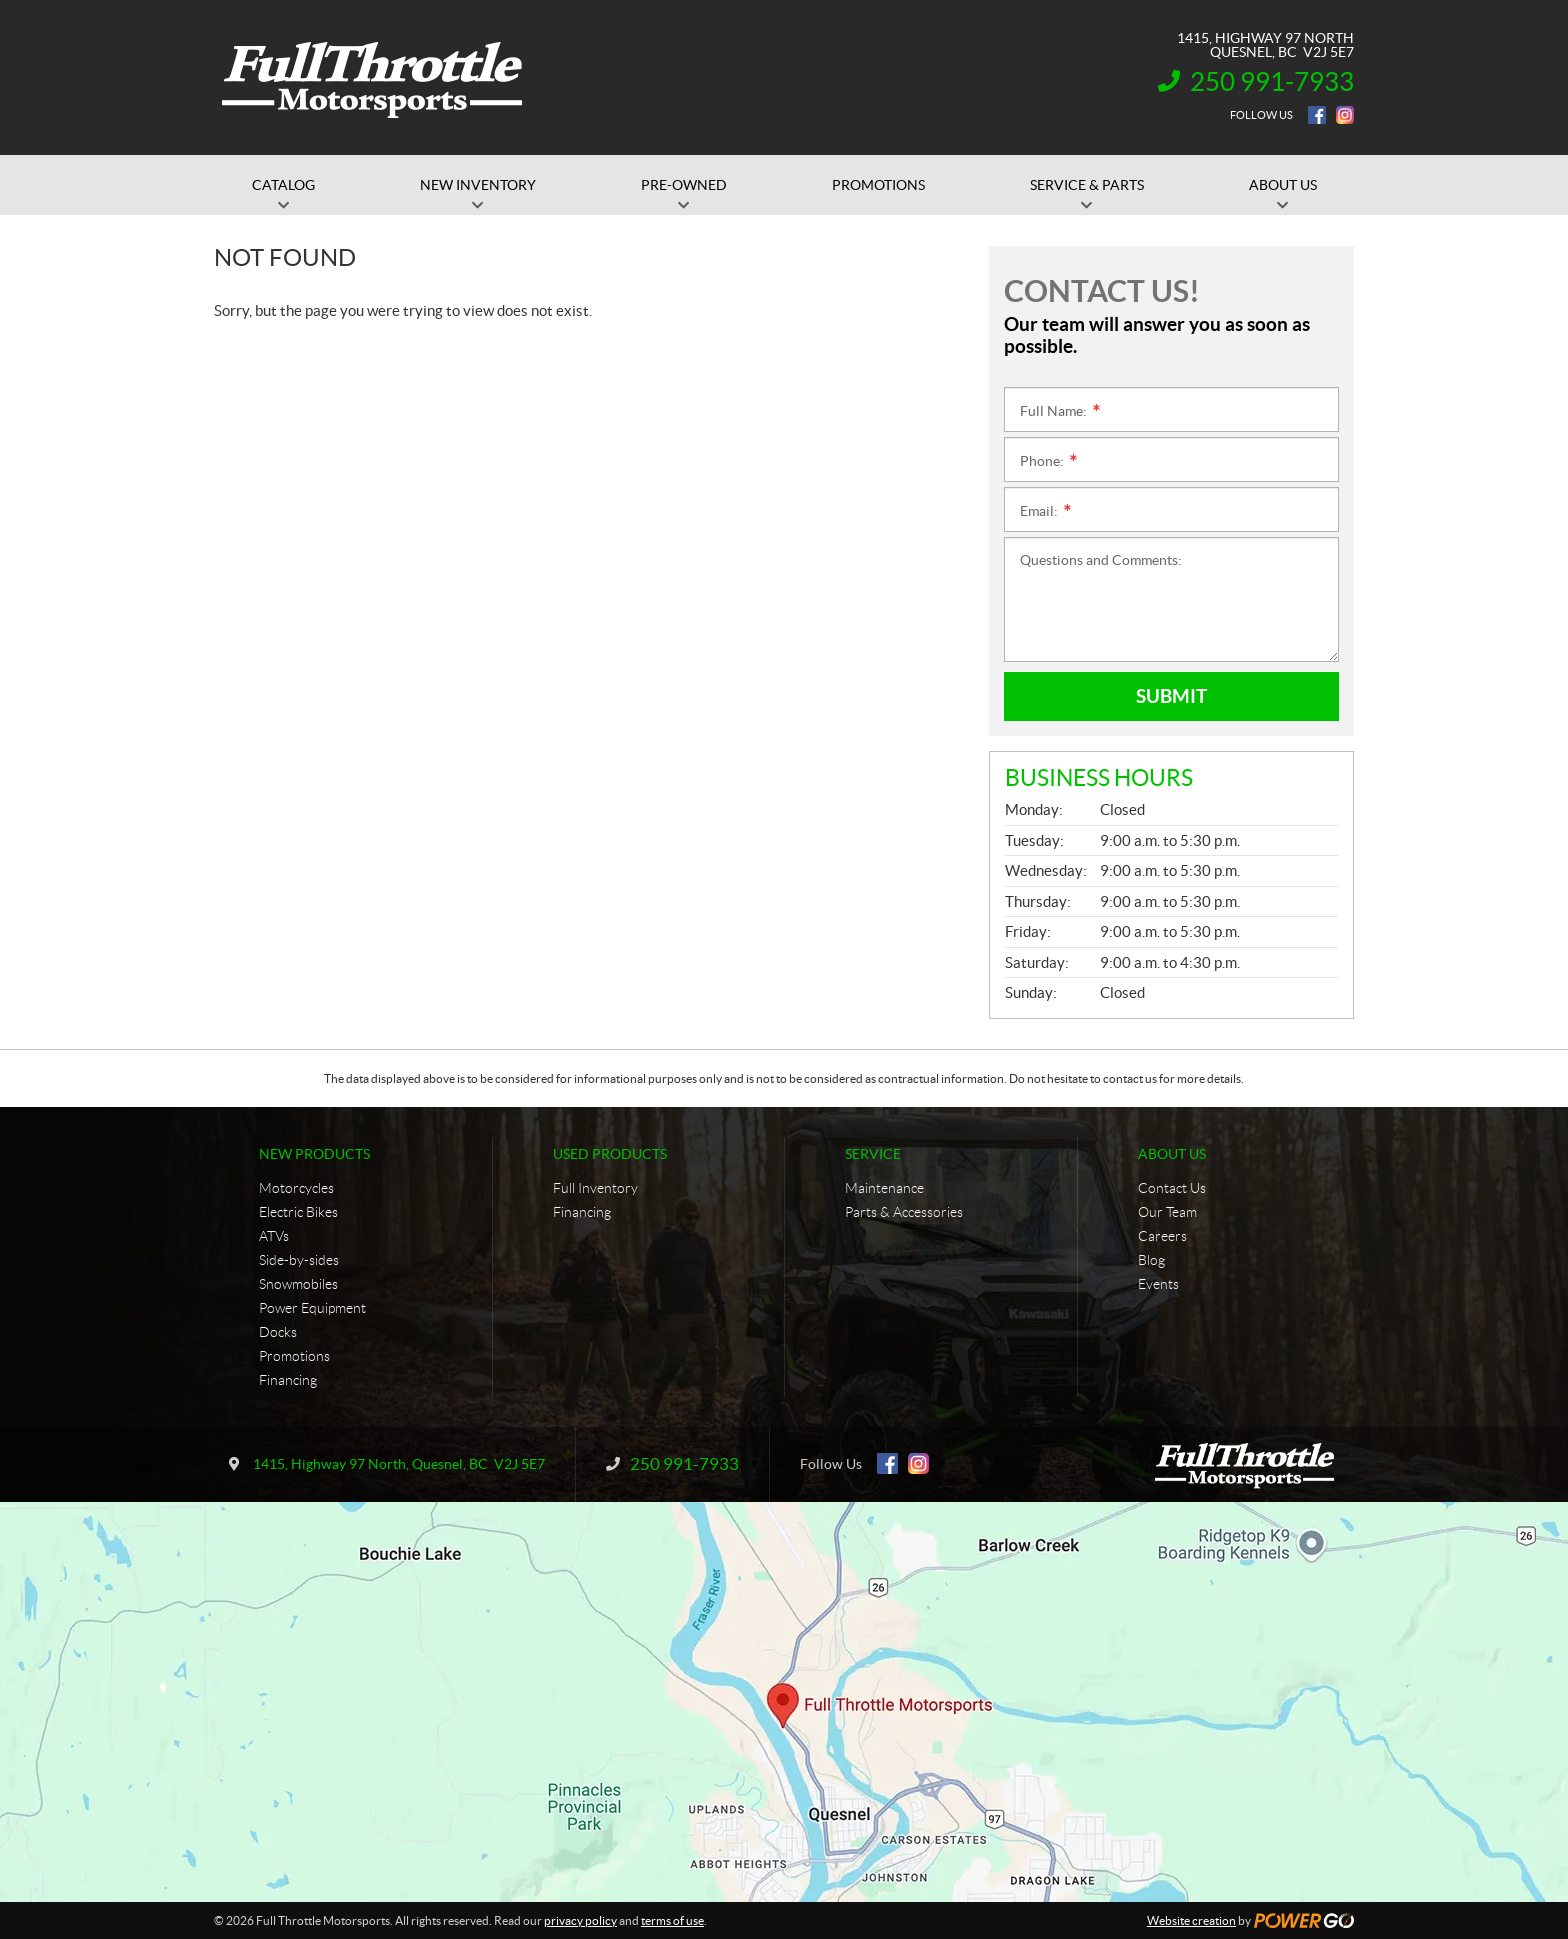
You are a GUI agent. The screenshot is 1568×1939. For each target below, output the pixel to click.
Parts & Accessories (904, 1212)
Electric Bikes (298, 1212)
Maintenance (884, 1188)
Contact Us (1172, 1188)
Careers (1162, 1236)
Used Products (610, 1154)
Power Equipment (312, 1308)
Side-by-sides (299, 1260)
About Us (1172, 1154)
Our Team (1167, 1212)
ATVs (274, 1236)
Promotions (294, 1356)
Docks (278, 1332)
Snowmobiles (298, 1284)
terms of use (672, 1920)
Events (1158, 1284)
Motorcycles (296, 1188)
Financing (288, 1380)
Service (873, 1154)
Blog (1151, 1260)
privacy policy (580, 1920)
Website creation (1191, 1920)
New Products (314, 1154)
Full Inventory (595, 1188)
